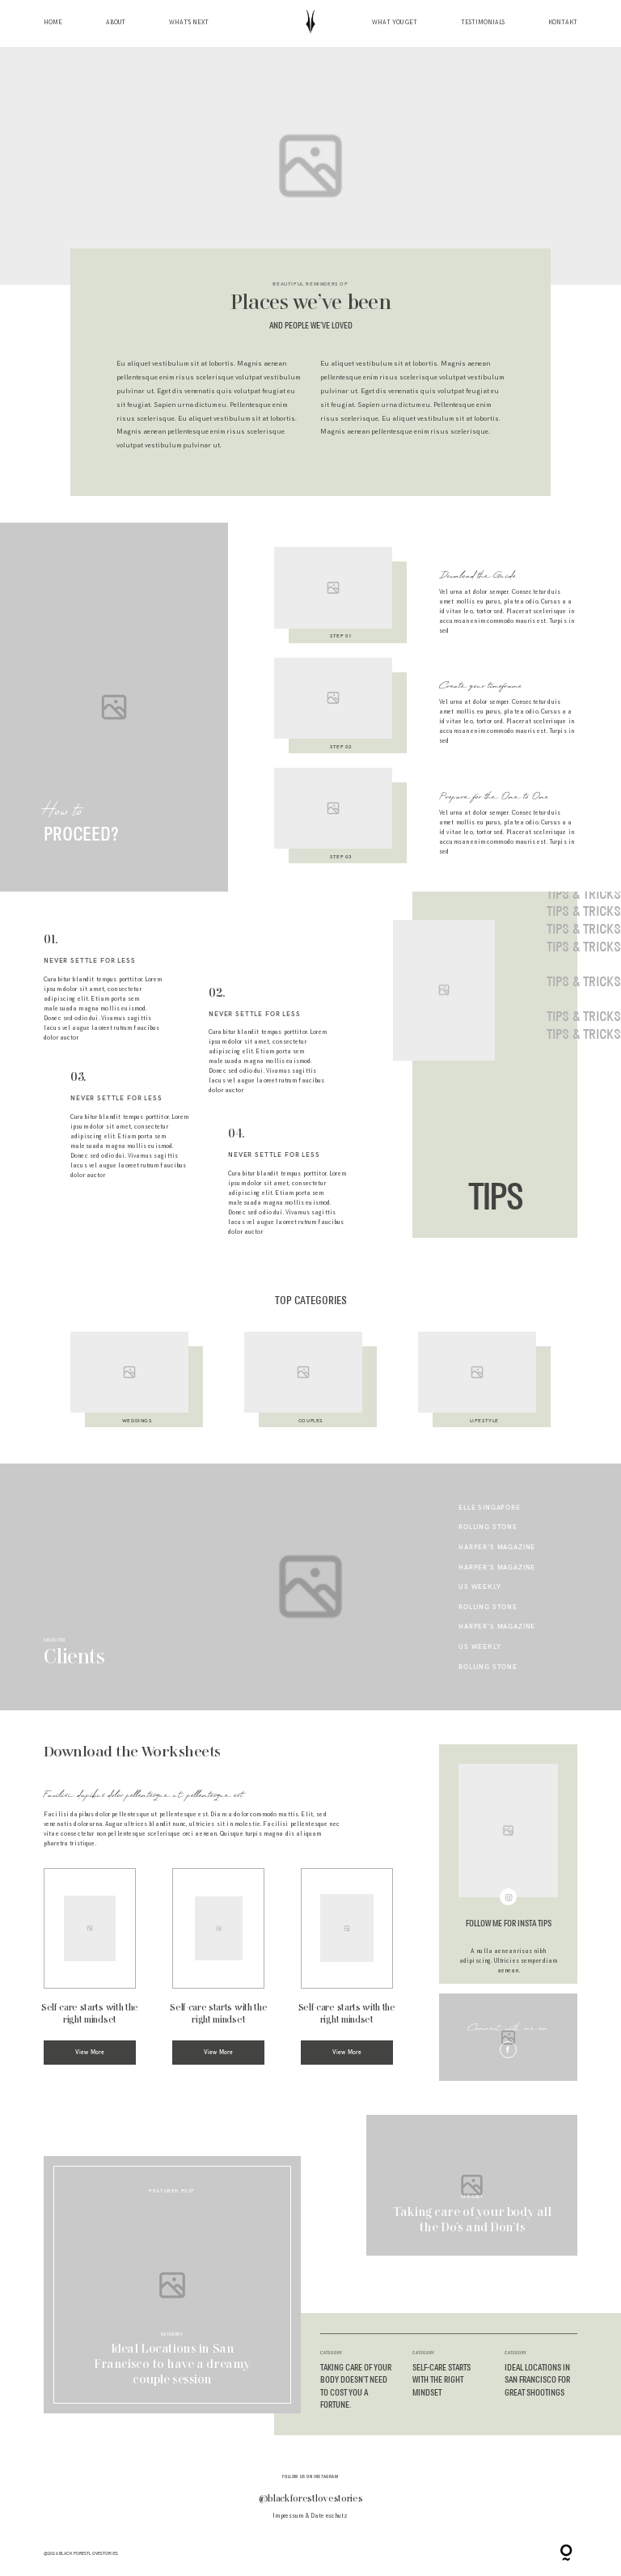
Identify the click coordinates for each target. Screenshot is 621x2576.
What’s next (189, 23)
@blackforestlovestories (311, 2498)
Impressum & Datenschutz (310, 2516)
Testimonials (483, 23)
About (115, 23)
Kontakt (562, 23)
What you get (394, 23)
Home (53, 23)
